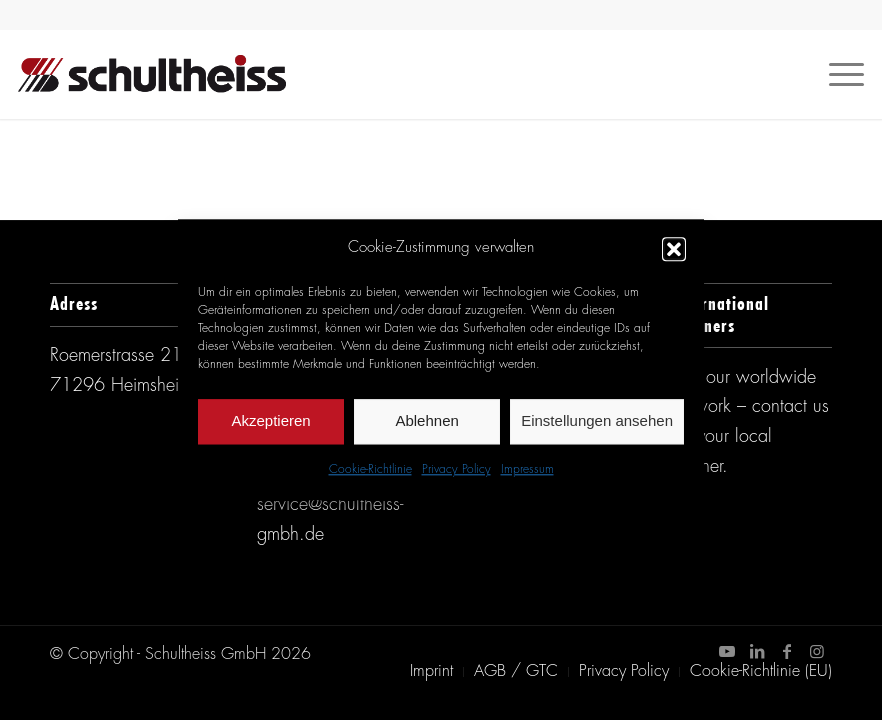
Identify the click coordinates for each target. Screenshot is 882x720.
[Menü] (836, 74)
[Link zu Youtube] (727, 651)
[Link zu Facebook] (787, 651)
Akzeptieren (270, 421)
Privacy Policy (456, 470)
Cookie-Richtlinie (370, 470)
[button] (674, 249)
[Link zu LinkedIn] (757, 651)
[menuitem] (431, 672)
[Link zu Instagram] (817, 651)
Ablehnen (426, 421)
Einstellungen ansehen (597, 421)
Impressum (527, 470)
